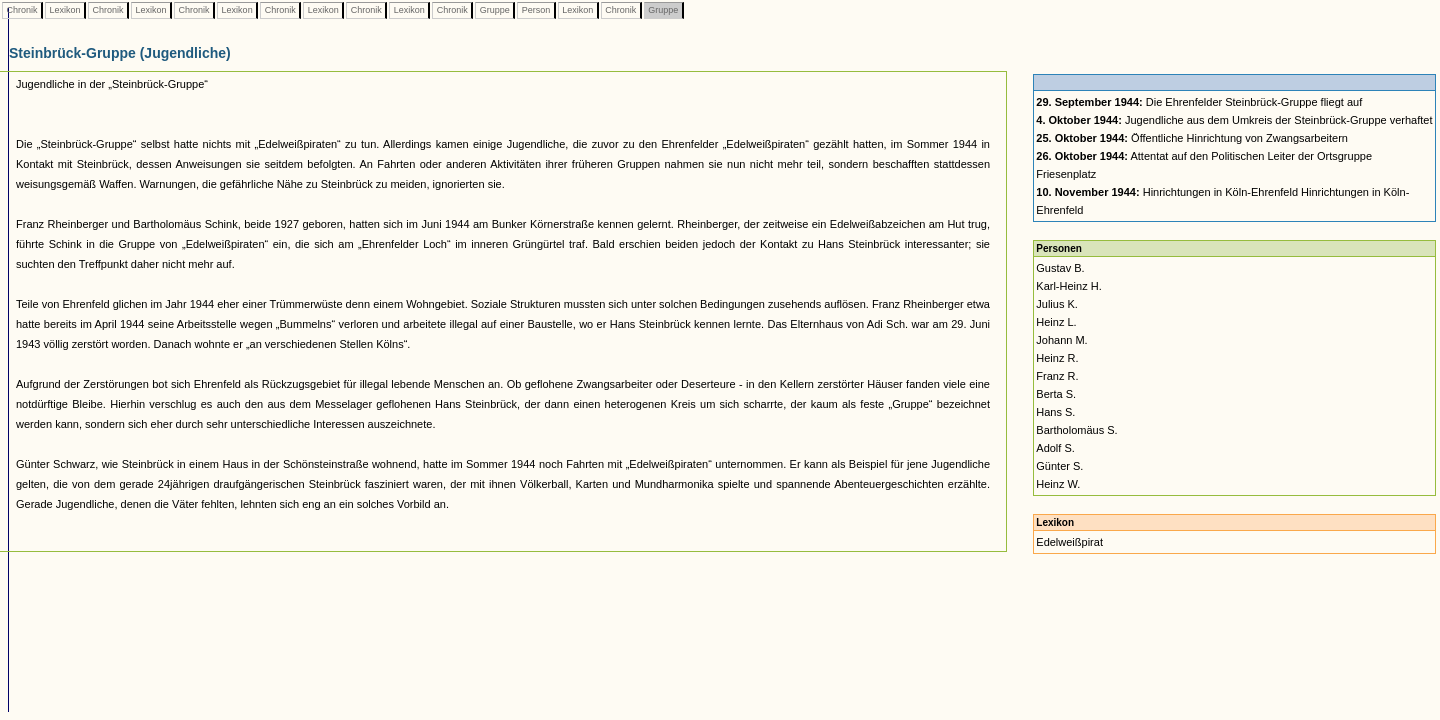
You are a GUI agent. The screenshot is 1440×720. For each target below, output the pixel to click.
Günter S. (1059, 466)
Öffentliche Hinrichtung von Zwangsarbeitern (1192, 138)
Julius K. (1057, 304)
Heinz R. (1057, 358)
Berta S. (1056, 394)
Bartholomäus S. (1076, 430)
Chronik (22, 10)
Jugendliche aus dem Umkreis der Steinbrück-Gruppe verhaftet (1234, 120)
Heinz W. (1058, 484)
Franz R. (1057, 376)
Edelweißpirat (1069, 542)
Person (536, 10)
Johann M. (1061, 340)
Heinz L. (1056, 322)
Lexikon (65, 10)
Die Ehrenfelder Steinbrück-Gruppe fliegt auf (1199, 102)
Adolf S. (1055, 448)
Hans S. (1055, 412)
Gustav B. (1060, 268)
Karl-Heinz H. (1068, 286)
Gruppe (494, 10)
